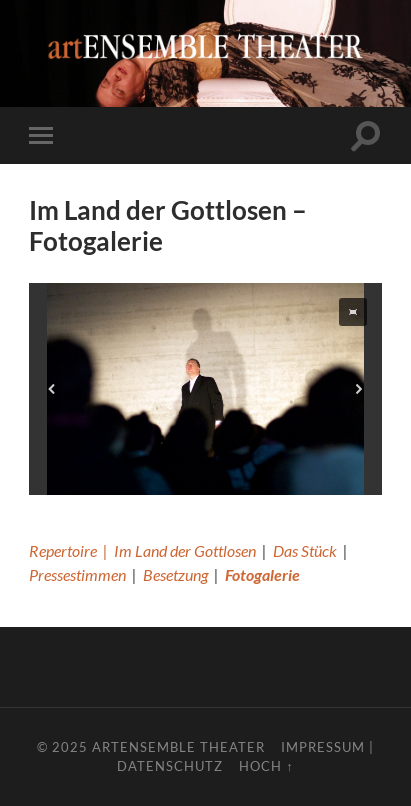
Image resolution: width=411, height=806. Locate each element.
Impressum (323, 747)
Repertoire (63, 550)
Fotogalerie (262, 574)
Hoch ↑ (266, 766)
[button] (353, 312)
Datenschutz (170, 766)
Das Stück (305, 550)
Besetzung (175, 574)
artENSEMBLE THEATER (178, 747)
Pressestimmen (77, 574)
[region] (205, 389)
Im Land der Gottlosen (185, 550)
